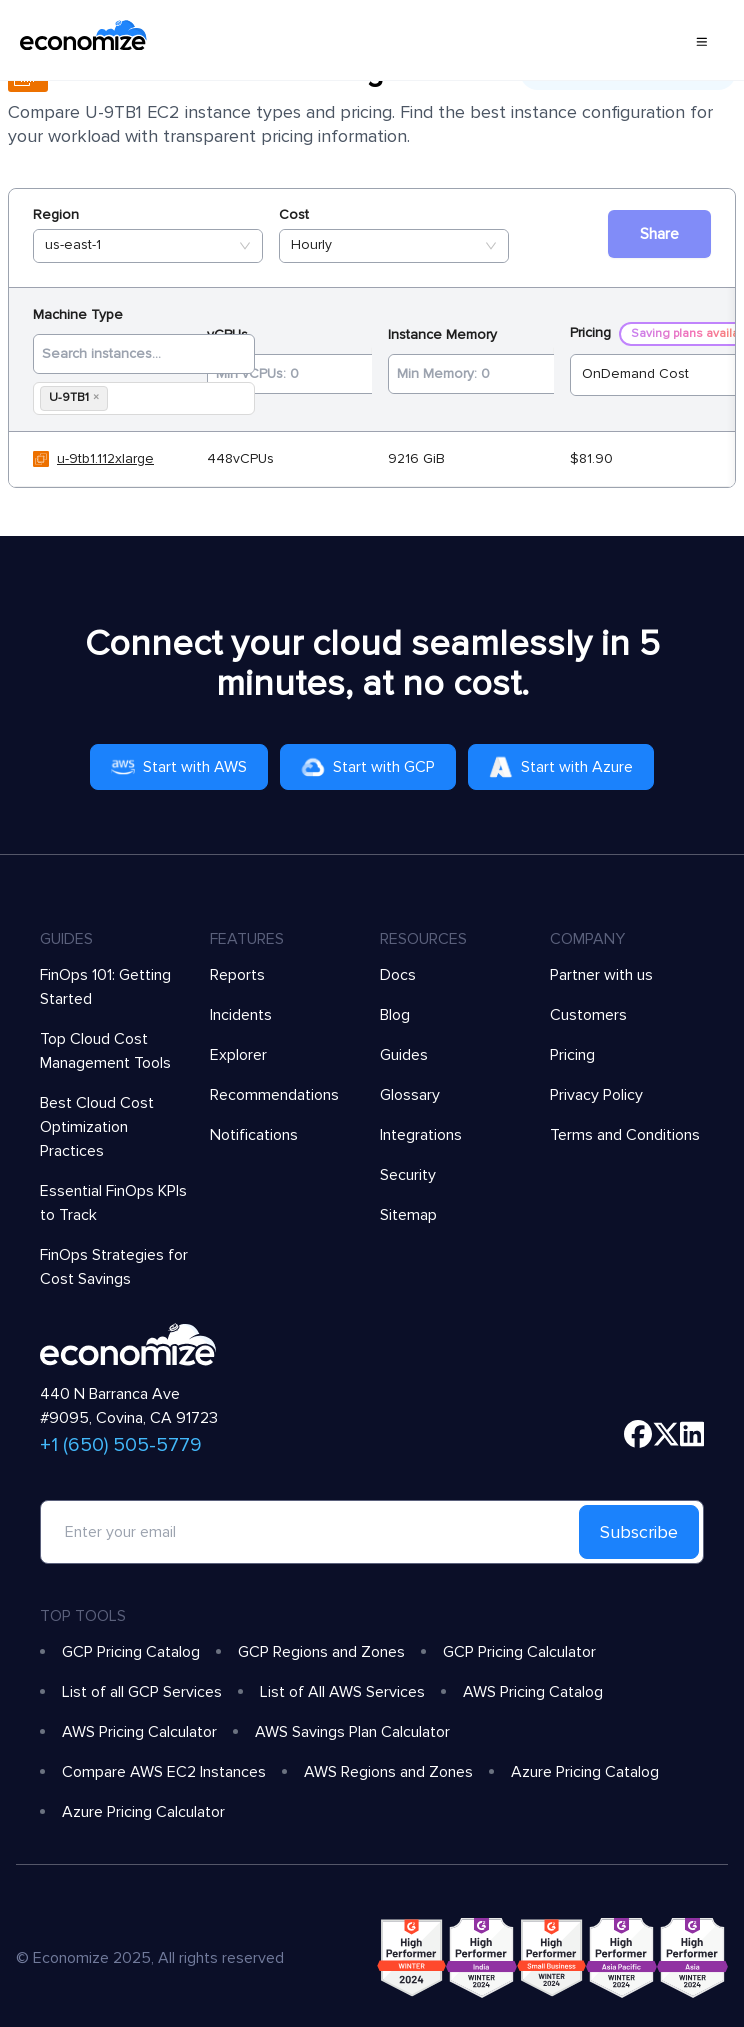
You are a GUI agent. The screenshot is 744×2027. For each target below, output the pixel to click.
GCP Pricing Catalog (131, 1652)
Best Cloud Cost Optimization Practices (97, 1127)
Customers (588, 1015)
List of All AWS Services (342, 1692)
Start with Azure (561, 767)
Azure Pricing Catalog (585, 1772)
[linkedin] (692, 1434)
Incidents (241, 1015)
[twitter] (666, 1434)
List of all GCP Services (142, 1692)
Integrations (421, 1135)
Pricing (572, 1055)
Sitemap (408, 1215)
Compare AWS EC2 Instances (164, 1772)
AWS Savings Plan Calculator (352, 1732)
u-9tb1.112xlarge (105, 458)
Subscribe (639, 1532)
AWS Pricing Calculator (139, 1732)
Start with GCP (368, 767)
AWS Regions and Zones (388, 1772)
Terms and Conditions (625, 1135)
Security (408, 1175)
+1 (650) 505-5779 (121, 1445)
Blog (395, 1015)
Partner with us (601, 975)
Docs (398, 975)
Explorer (238, 1055)
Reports (237, 975)
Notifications (254, 1135)
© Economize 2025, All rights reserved (150, 1958)
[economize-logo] (83, 40)
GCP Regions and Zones (321, 1652)
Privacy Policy (596, 1095)
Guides (404, 1055)
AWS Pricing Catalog (533, 1692)
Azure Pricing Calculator (143, 1812)
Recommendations (274, 1095)
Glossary (410, 1095)
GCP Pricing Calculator (519, 1652)
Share (659, 234)
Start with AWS (179, 767)
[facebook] (638, 1434)
